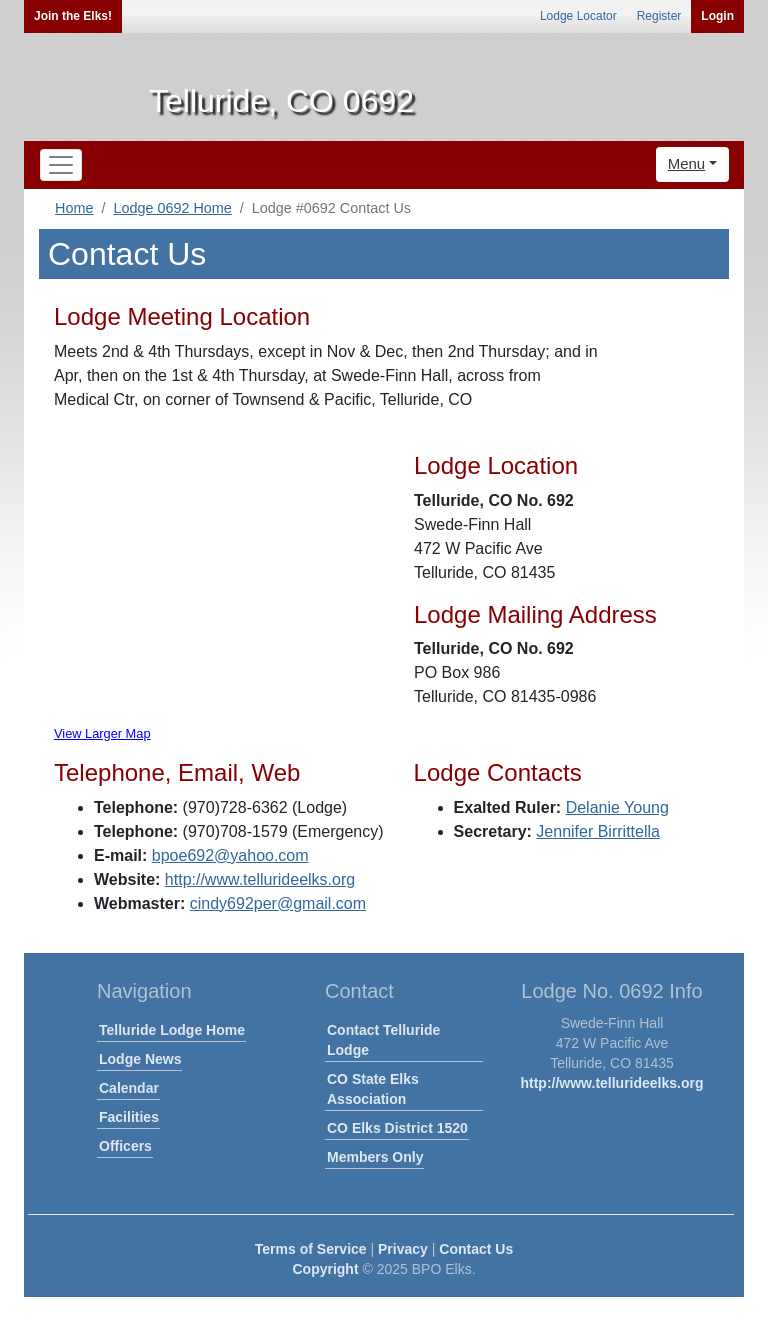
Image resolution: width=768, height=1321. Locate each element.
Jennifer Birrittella (598, 831)
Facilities (129, 1117)
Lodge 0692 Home (172, 208)
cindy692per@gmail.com (278, 903)
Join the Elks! (73, 16)
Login (717, 16)
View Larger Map (102, 733)
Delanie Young (617, 807)
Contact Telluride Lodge (383, 1040)
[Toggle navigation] (61, 165)
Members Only (375, 1157)
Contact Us (476, 1249)
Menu (687, 163)
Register (659, 16)
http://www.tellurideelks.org (260, 879)
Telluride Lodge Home (172, 1030)
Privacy (403, 1249)
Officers (125, 1146)
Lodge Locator (578, 16)
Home (74, 208)
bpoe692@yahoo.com (230, 855)
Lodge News (140, 1059)
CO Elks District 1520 (397, 1128)
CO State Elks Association (373, 1089)
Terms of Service (311, 1249)
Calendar (129, 1088)
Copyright (325, 1269)
